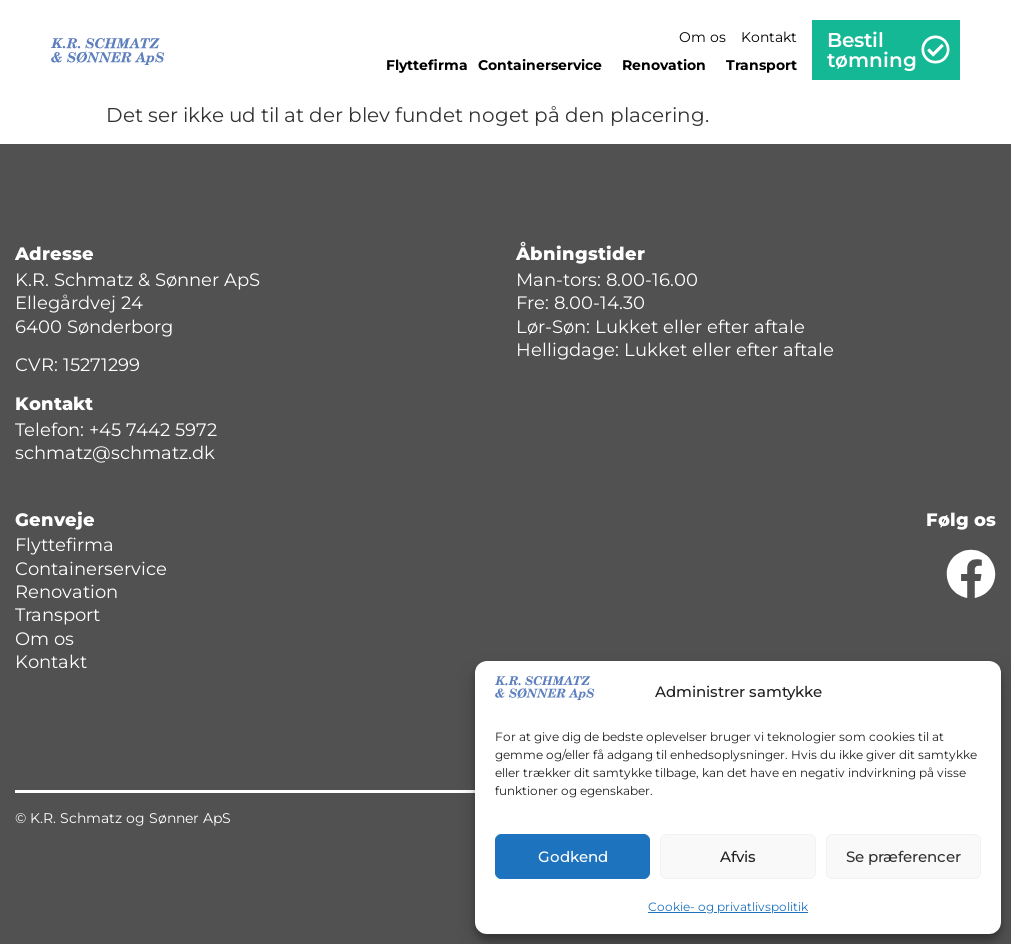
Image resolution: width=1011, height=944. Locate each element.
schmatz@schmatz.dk (115, 453)
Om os (702, 37)
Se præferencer (903, 856)
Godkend (573, 856)
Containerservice (545, 65)
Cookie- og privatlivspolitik (728, 906)
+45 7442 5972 (153, 430)
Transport (761, 65)
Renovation (669, 65)
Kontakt (769, 37)
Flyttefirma (427, 65)
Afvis (738, 856)
